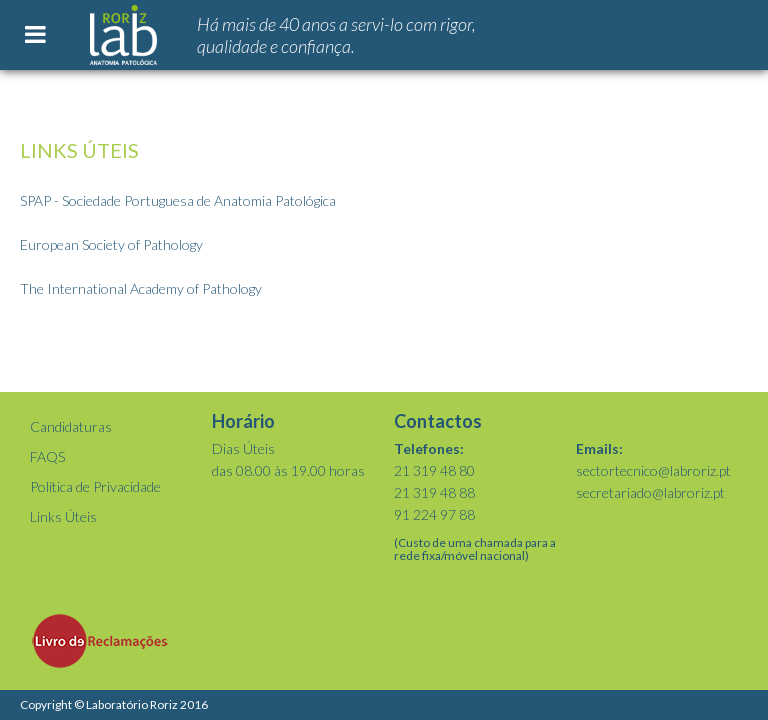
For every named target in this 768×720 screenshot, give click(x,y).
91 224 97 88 (434, 514)
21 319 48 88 (434, 492)
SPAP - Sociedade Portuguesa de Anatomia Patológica (178, 200)
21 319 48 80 (434, 470)
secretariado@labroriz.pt (650, 492)
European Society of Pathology (111, 244)
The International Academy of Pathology (141, 288)
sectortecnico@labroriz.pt (653, 470)
